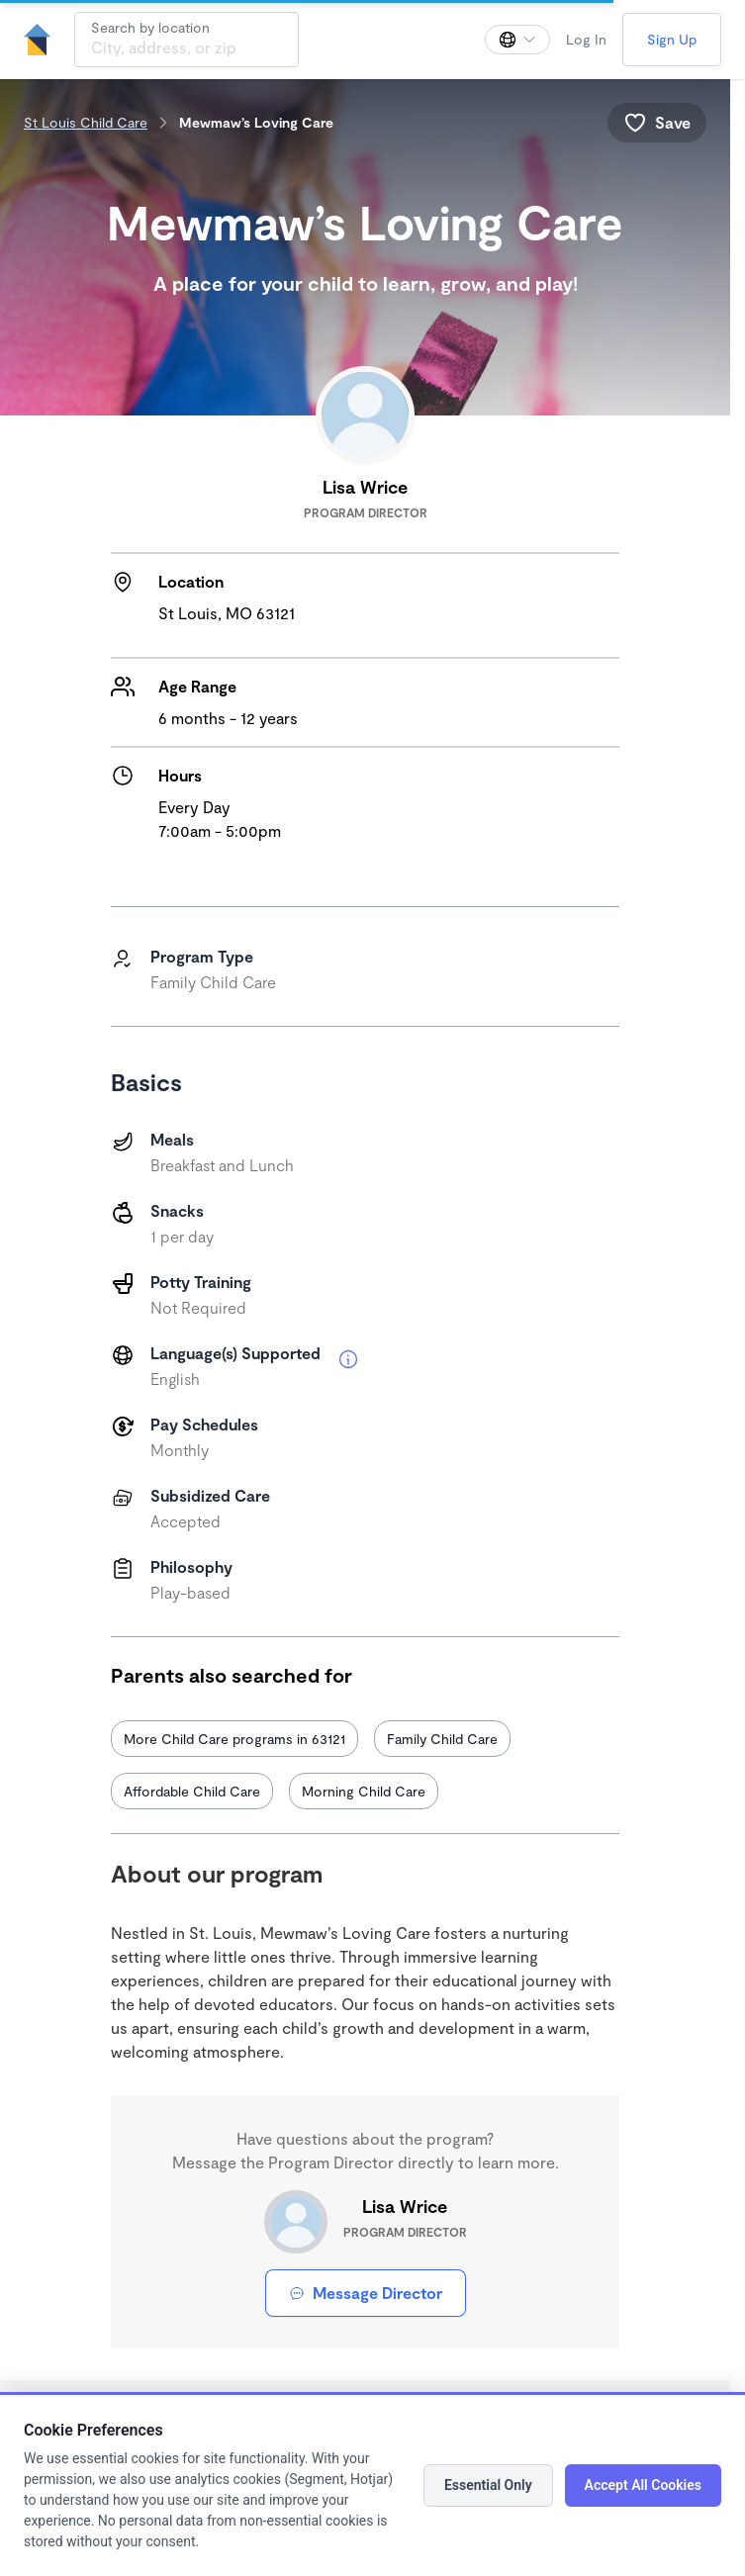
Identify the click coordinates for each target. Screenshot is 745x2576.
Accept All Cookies (643, 2485)
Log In (586, 39)
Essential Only (488, 2485)
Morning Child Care (363, 1791)
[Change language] (517, 39)
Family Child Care (442, 1738)
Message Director (365, 2292)
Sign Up (672, 39)
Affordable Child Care (192, 1791)
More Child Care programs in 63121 (234, 1738)
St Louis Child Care (85, 122)
